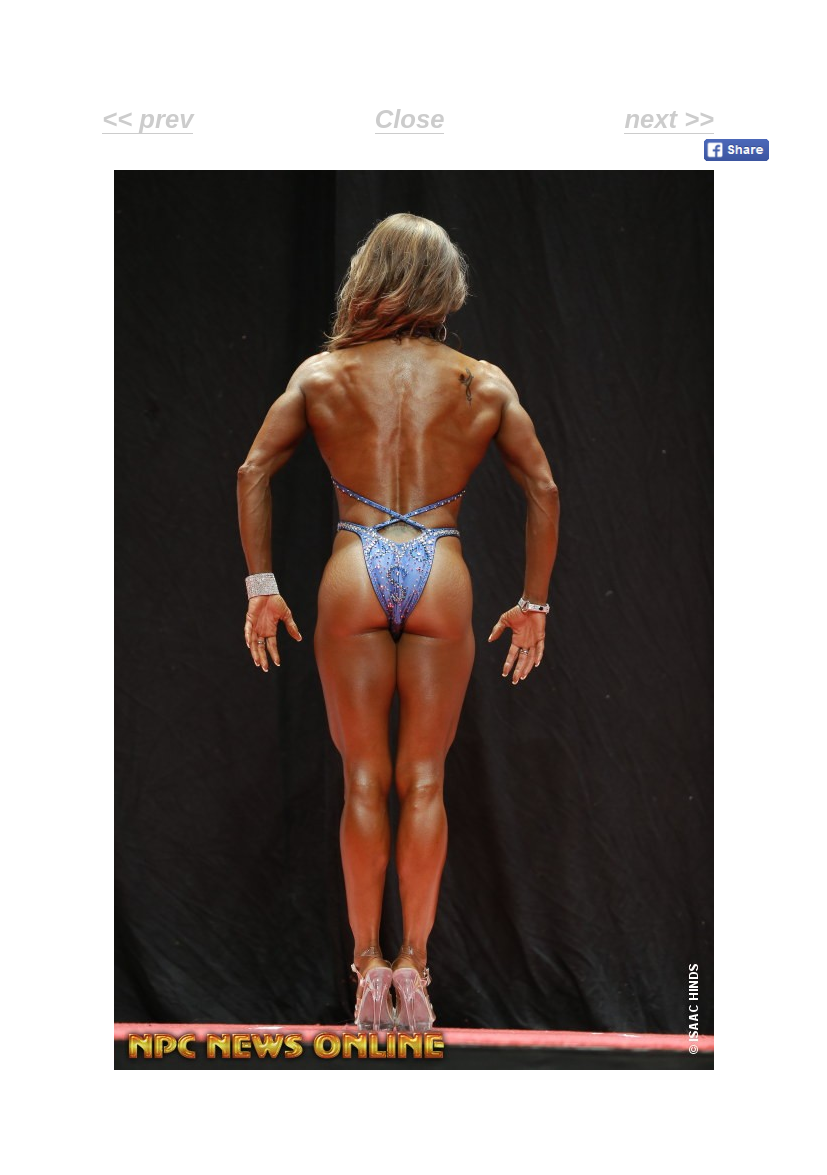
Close (410, 119)
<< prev (147, 119)
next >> (669, 119)
